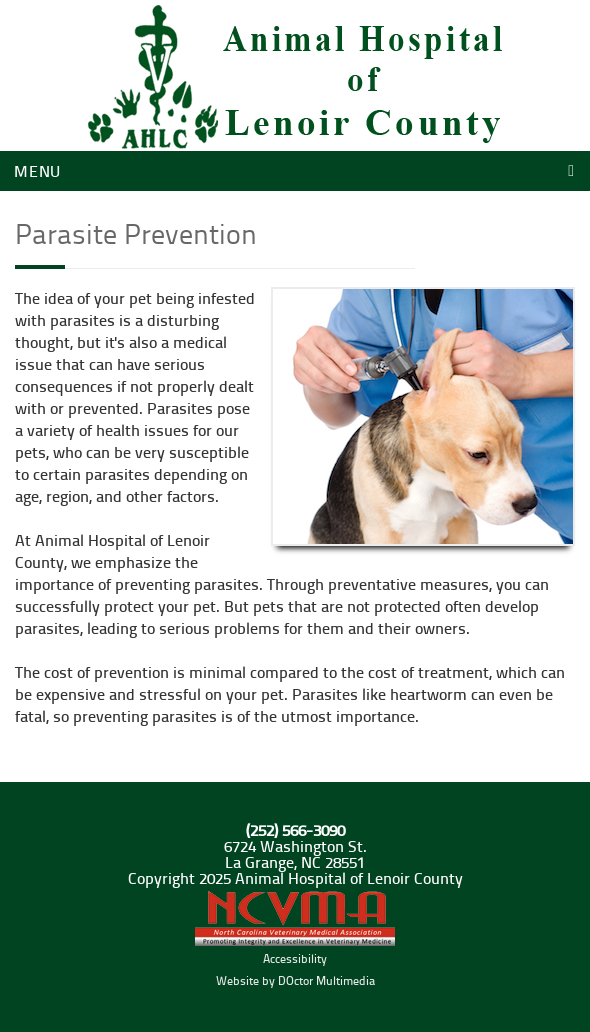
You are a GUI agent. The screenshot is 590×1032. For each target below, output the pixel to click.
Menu (37, 170)
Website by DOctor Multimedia (295, 980)
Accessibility (295, 958)
